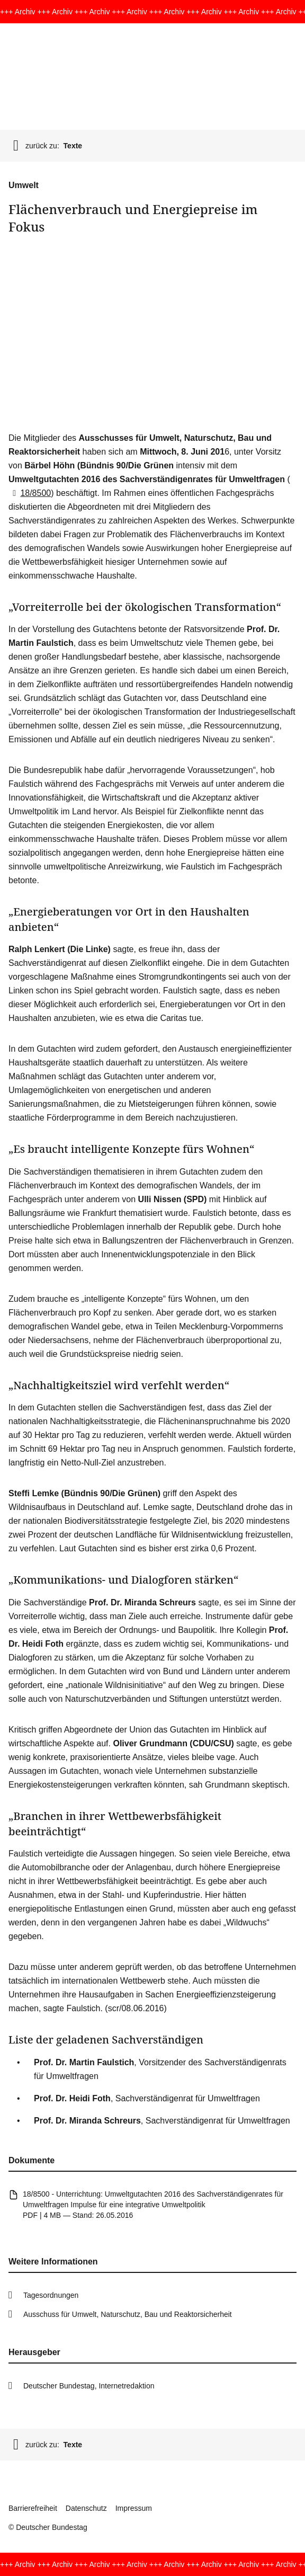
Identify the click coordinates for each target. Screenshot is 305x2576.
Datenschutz (86, 2508)
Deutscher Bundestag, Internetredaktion (89, 2386)
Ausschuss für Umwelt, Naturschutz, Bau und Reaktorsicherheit (127, 2314)
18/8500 (29, 493)
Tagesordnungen (50, 2295)
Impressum (133, 2508)
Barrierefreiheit (32, 2508)
